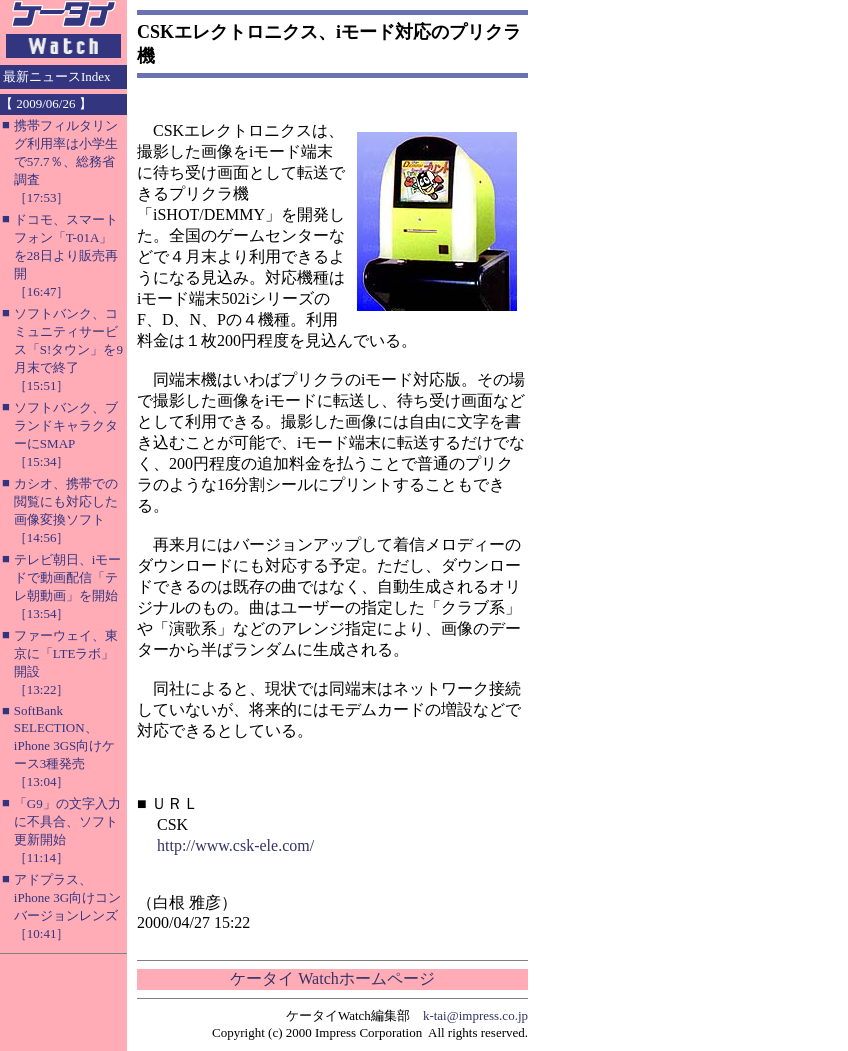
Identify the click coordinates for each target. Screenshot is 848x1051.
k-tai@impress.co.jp (475, 1015)
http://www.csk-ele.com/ (235, 845)
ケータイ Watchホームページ (332, 978)
